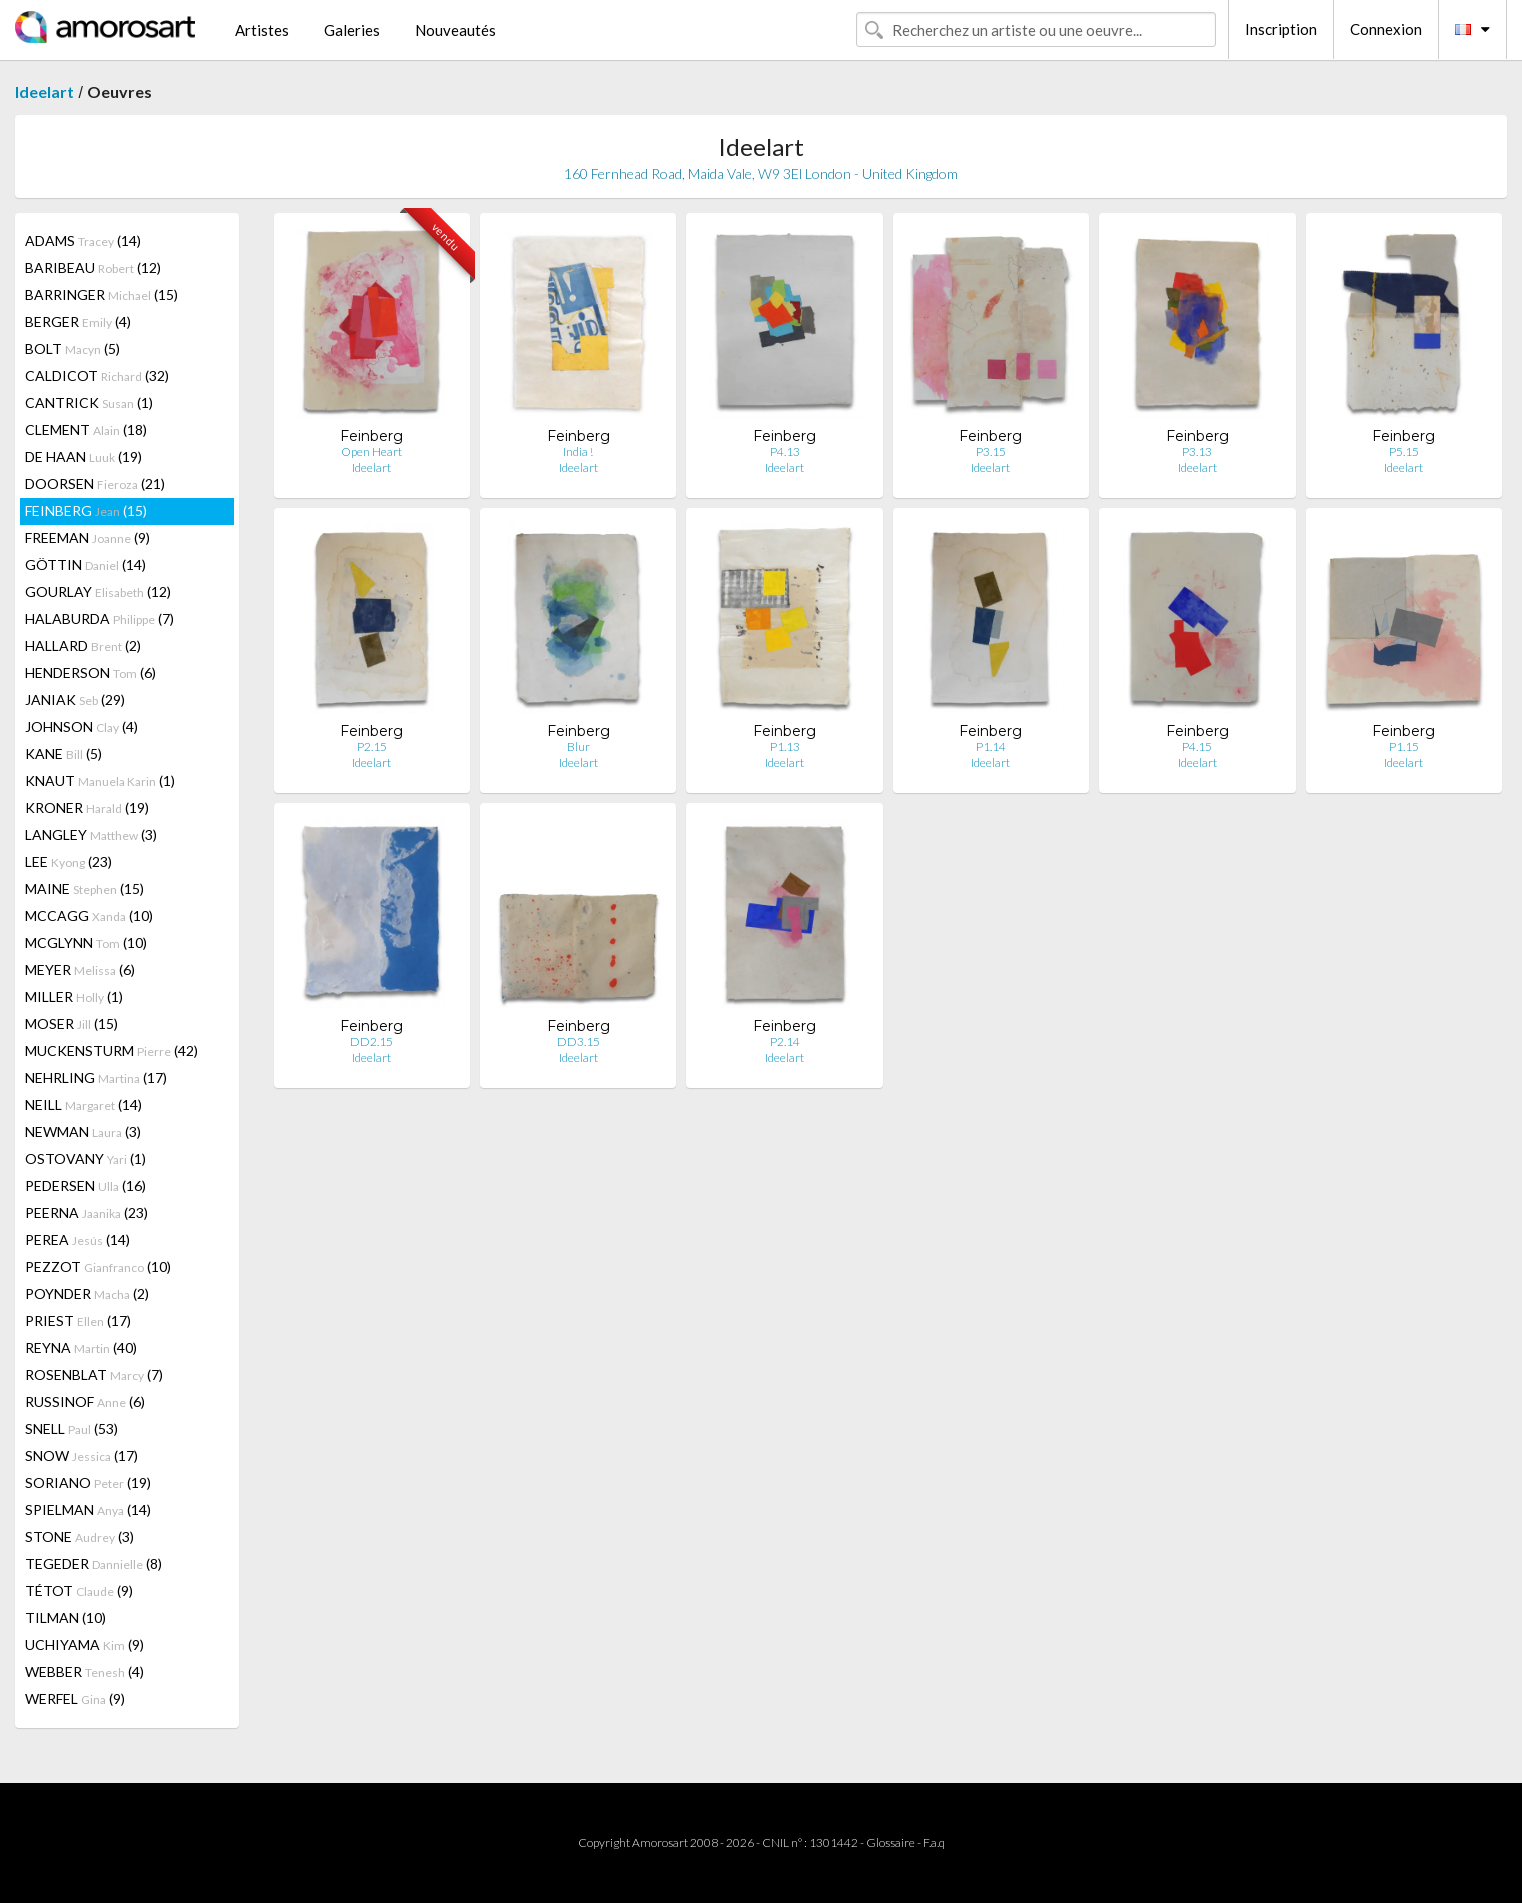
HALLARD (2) (83, 645)
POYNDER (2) (87, 1293)
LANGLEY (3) (91, 834)
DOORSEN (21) (95, 483)
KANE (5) (63, 753)
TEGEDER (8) (93, 1563)
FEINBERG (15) (86, 510)
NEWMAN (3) (83, 1131)
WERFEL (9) (75, 1698)
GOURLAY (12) (98, 591)
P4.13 (785, 451)
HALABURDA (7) (99, 618)
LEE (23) (68, 861)
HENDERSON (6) (90, 672)
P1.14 (991, 746)
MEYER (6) (80, 969)
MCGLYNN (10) (86, 942)
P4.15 (1197, 746)
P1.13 (785, 746)
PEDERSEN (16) (85, 1185)
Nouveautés (455, 30)
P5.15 (1404, 451)
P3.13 (1197, 451)
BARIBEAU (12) (93, 267)
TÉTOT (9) (79, 1590)
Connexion (1386, 29)
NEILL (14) (83, 1104)
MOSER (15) (71, 1023)
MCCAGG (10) (89, 915)
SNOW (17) (81, 1455)
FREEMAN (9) (87, 537)
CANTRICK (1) (89, 402)
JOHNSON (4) (81, 726)
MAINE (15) (84, 888)
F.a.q (934, 1842)
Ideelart (44, 91)
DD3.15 (578, 1041)
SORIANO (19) (88, 1482)
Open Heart (371, 451)
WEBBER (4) (84, 1671)
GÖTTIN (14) (85, 564)
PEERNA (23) (86, 1212)
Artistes (262, 30)
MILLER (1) (74, 996)
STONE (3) (79, 1536)
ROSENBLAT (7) (94, 1374)
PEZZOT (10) (98, 1266)
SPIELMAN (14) (88, 1509)
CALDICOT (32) (97, 375)
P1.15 (1404, 746)
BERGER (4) (78, 321)
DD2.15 (371, 1041)
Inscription (1281, 29)
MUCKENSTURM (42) (111, 1050)
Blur (578, 746)
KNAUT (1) (100, 780)
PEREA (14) (77, 1239)
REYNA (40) (81, 1347)
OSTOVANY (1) (85, 1158)
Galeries (352, 30)
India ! (578, 451)
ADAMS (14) (83, 240)
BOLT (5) (72, 348)
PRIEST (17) (78, 1320)
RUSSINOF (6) (85, 1401)
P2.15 (372, 746)
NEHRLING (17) (96, 1077)
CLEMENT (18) (86, 429)
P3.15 (991, 451)
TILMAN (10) (65, 1617)
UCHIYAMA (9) (84, 1644)
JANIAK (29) (75, 699)
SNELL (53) (71, 1428)
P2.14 (785, 1041)
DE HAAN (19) (83, 456)
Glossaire (890, 1842)
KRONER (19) (87, 807)
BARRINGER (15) (101, 294)
